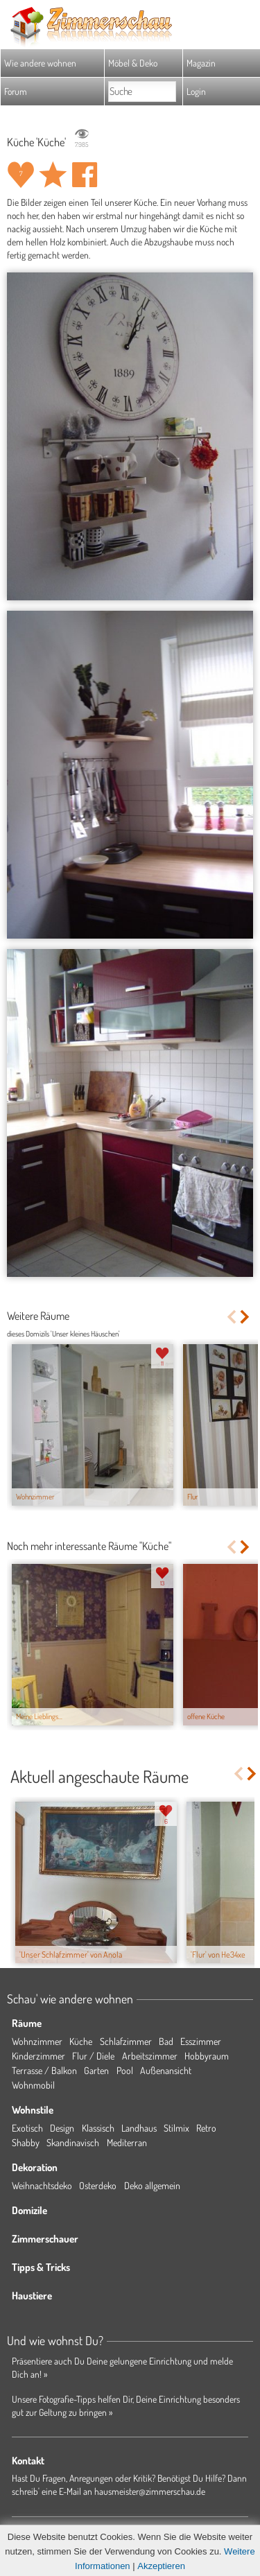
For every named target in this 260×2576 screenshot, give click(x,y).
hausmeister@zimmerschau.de (149, 2491)
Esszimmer (200, 2041)
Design (62, 2128)
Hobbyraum (206, 2056)
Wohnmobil (33, 2085)
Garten (96, 2070)
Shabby (26, 2142)
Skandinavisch (72, 2142)
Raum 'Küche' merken (53, 175)
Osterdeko (97, 2185)
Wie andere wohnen (40, 63)
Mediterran (127, 2142)
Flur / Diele (93, 2056)
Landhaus (139, 2128)
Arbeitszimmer (149, 2056)
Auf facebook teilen (84, 175)
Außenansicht (165, 2070)
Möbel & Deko (132, 63)
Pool (124, 2070)
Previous (231, 1316)
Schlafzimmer (126, 2041)
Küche (80, 2041)
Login (196, 91)
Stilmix (176, 2128)
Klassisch (98, 2128)
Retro (206, 2128)
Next (246, 1316)
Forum (15, 91)
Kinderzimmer (38, 2056)
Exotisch (27, 2128)
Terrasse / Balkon (44, 2070)
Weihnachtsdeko (42, 2185)
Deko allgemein (152, 2185)
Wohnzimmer (37, 2041)
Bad (166, 2041)
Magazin (201, 63)
